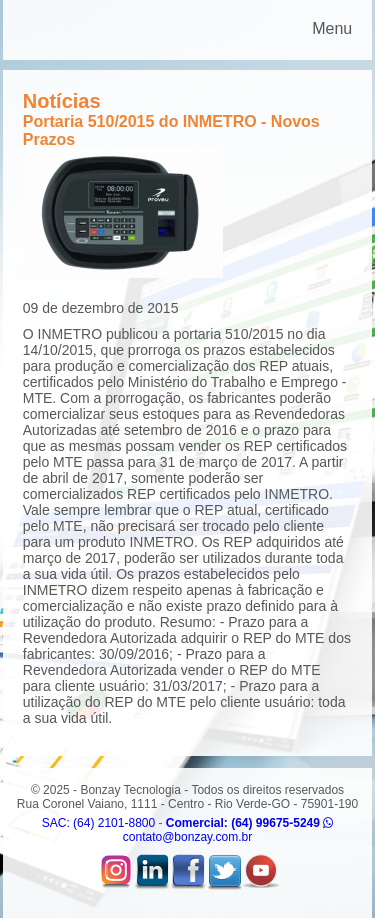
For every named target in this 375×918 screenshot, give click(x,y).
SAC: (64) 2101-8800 (98, 823)
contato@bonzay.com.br (187, 837)
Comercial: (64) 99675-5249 (249, 823)
